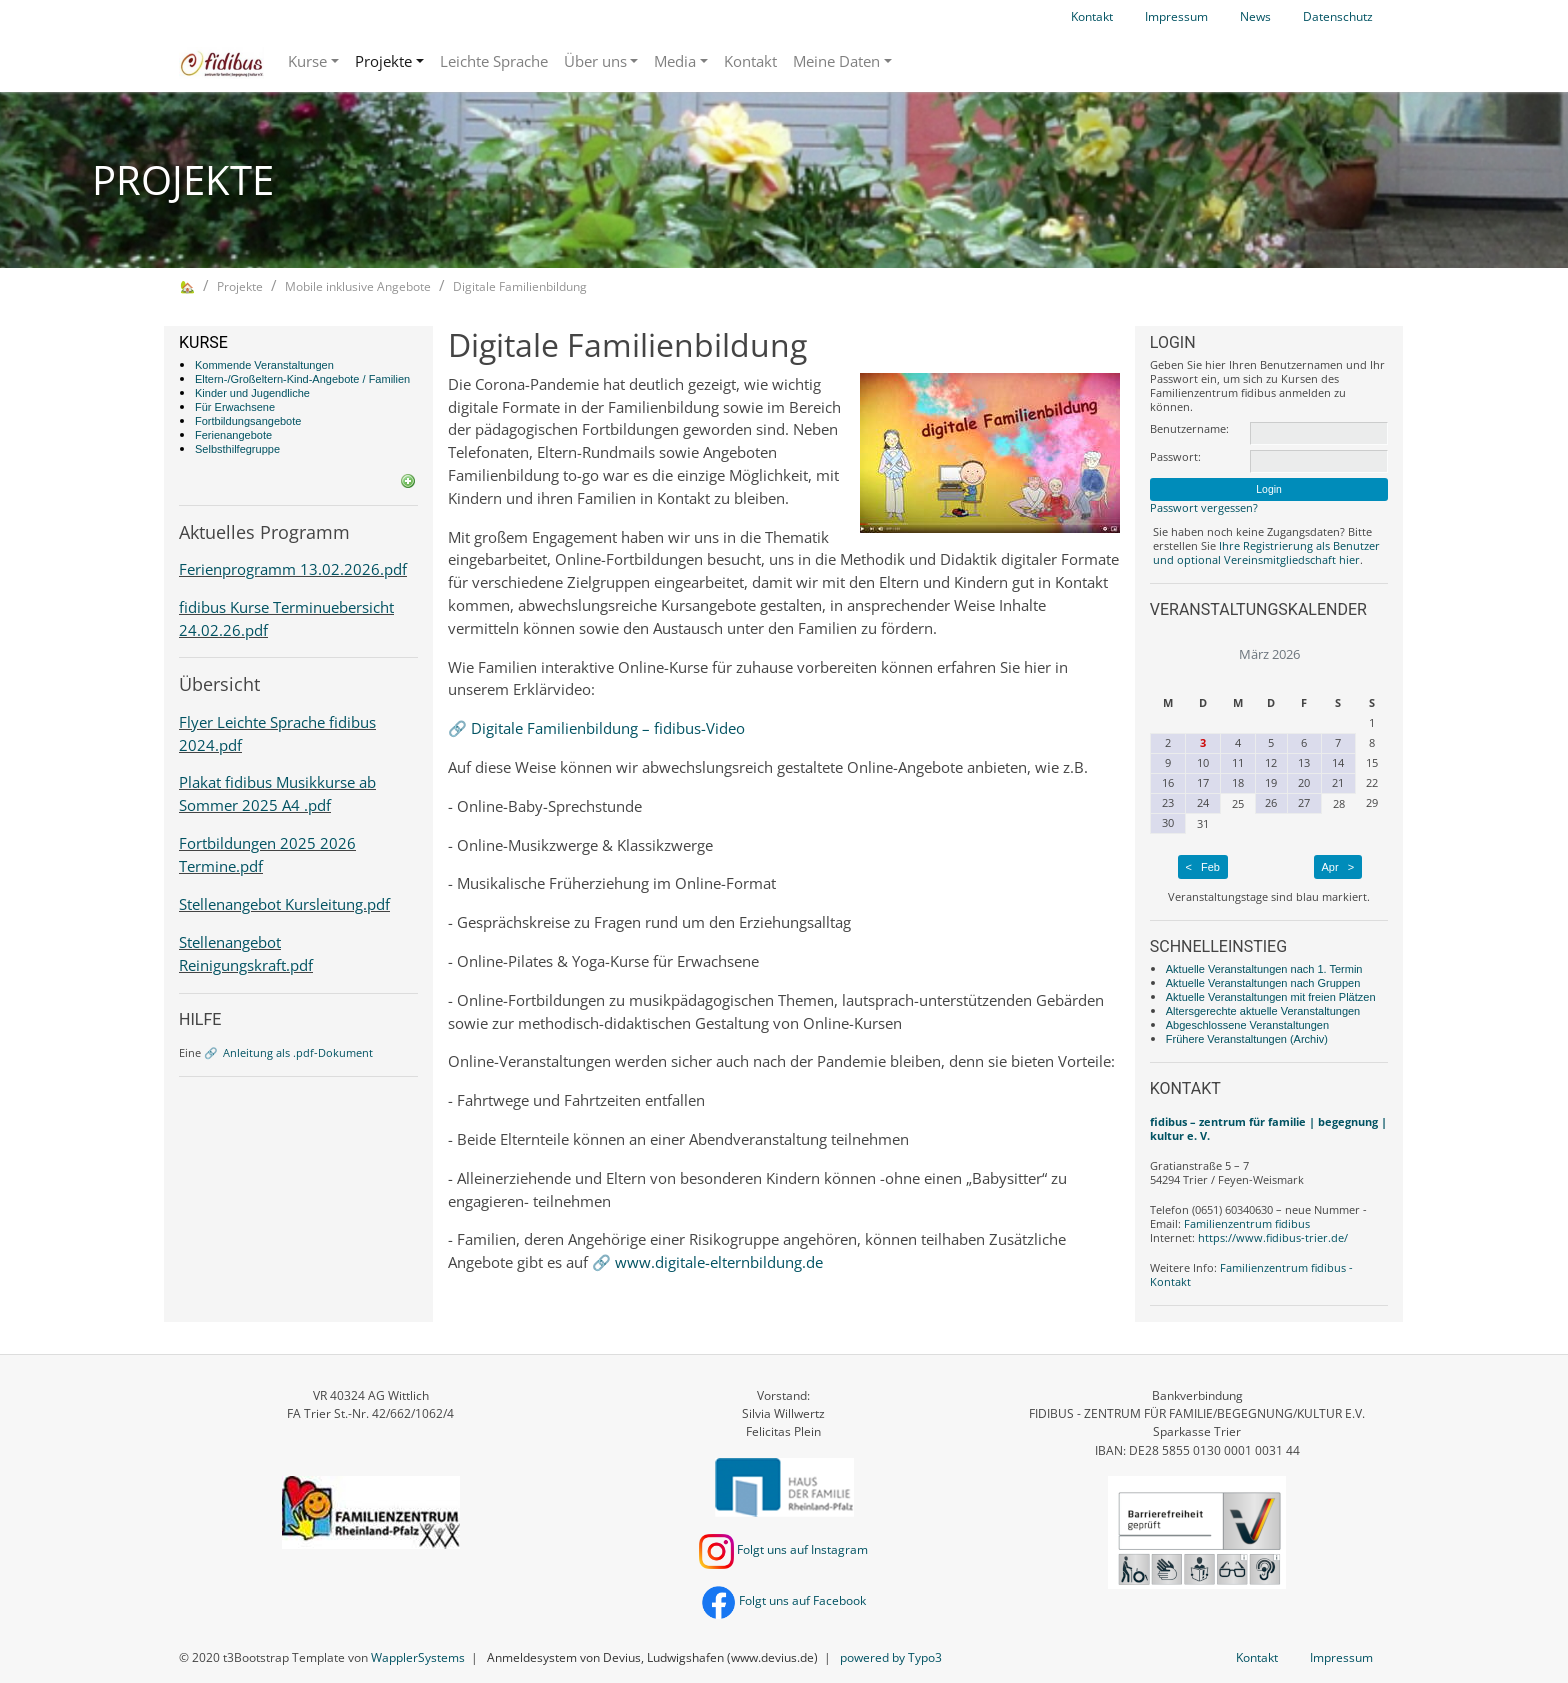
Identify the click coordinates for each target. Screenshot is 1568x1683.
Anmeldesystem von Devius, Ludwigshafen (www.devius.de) (652, 1657)
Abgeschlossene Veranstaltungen (1247, 1025)
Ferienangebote (233, 435)
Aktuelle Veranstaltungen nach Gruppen (1263, 983)
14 (1338, 762)
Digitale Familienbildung (520, 286)
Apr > (1338, 867)
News (1255, 16)
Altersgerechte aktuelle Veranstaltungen (1263, 1011)
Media (675, 61)
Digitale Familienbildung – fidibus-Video (608, 728)
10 (1203, 762)
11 (1238, 762)
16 (1168, 782)
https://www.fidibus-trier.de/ (1273, 1237)
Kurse (307, 61)
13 (1304, 762)
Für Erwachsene (235, 407)
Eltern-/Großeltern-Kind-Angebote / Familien (302, 379)
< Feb (1202, 867)
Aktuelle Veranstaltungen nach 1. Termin (1264, 969)
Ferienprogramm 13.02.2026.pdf (293, 569)
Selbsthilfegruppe (237, 449)
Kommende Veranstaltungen (264, 365)
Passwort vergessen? (1204, 507)
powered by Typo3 (891, 1657)
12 (1271, 762)
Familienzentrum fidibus (1247, 1223)
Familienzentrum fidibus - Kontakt (1251, 1274)
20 (1304, 782)
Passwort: (1175, 457)
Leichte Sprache (494, 61)
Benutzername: (1189, 429)
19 (1271, 782)
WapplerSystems (418, 1657)
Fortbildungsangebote (248, 421)
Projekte (383, 61)
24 (1203, 802)
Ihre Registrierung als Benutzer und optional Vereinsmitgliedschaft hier (1266, 552)
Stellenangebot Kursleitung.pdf (284, 904)
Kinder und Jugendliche (252, 393)
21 (1338, 782)
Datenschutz (1338, 16)
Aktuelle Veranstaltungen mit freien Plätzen (1271, 997)
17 (1203, 782)
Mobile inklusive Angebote (358, 286)
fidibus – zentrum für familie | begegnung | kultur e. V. (1268, 1128)
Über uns (595, 61)
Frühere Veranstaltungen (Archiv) (1247, 1039)
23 (1168, 802)
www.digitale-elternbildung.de (719, 1262)
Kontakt (1092, 16)
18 (1238, 782)
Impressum (1176, 16)
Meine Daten (836, 61)
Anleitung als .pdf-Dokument (298, 1052)
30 (1168, 822)
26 (1271, 802)
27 (1304, 802)
